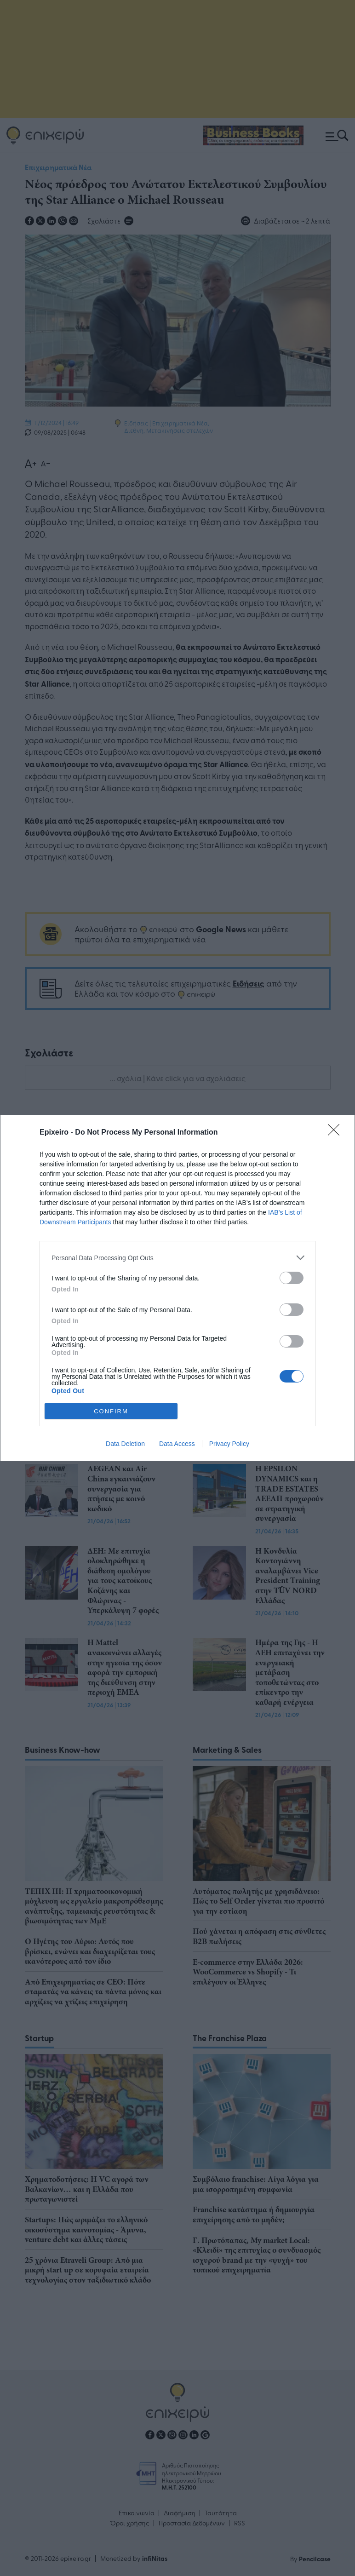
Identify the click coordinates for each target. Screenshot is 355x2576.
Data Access (177, 1443)
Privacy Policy (229, 1443)
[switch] (291, 1278)
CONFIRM (111, 1410)
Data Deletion (125, 1443)
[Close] (336, 1133)
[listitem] (177, 1257)
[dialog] (177, 1288)
